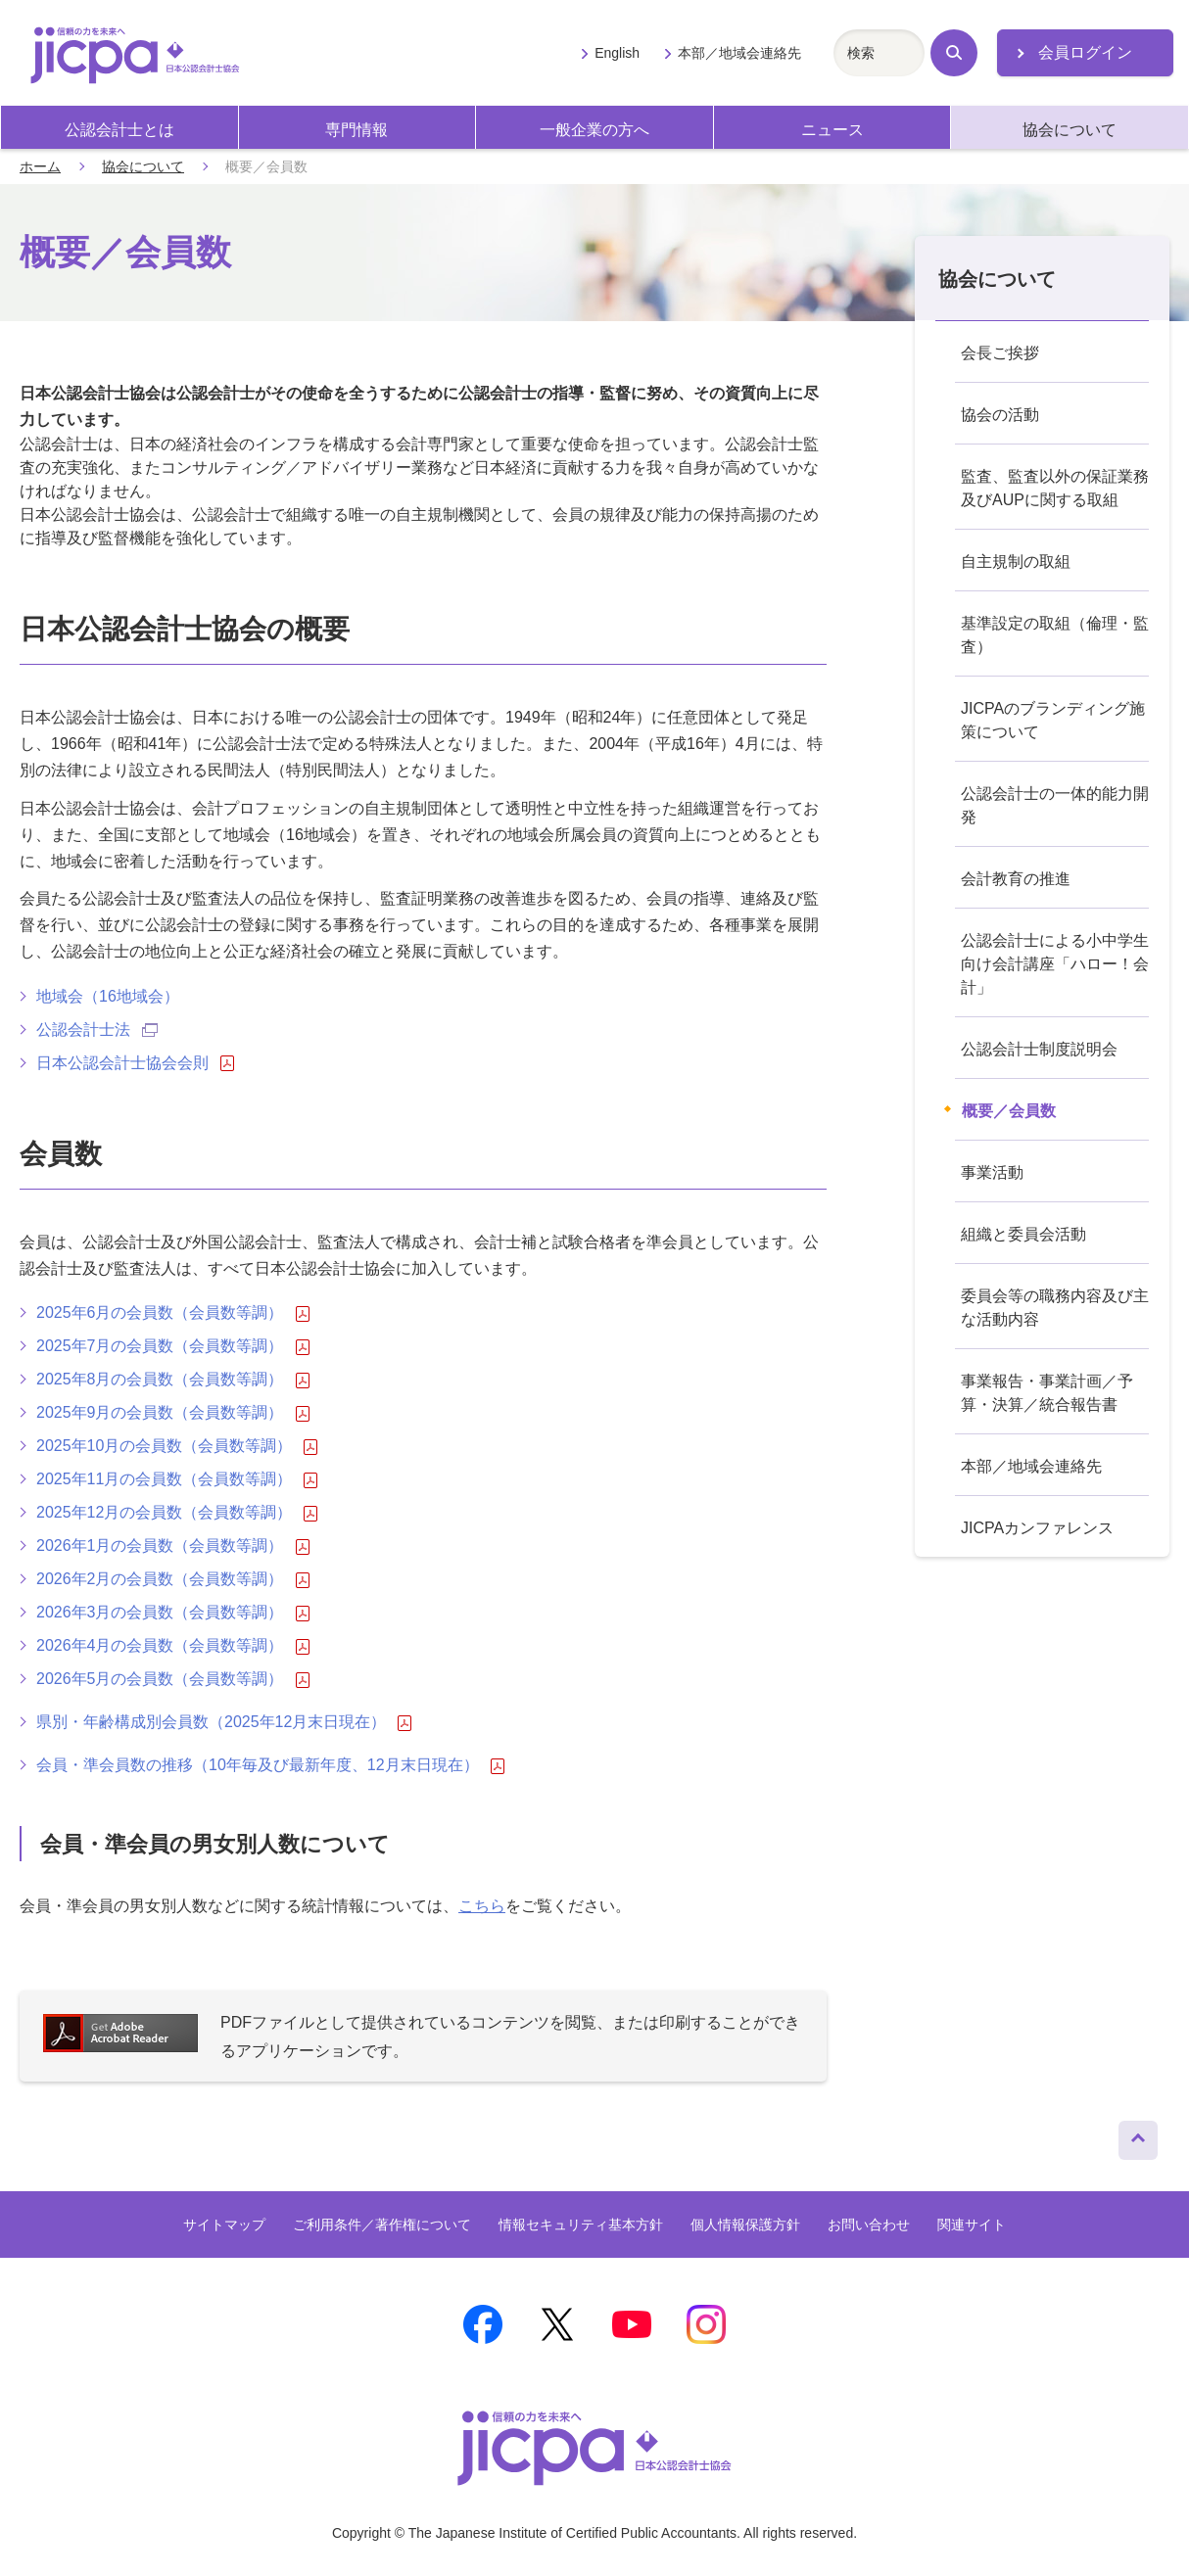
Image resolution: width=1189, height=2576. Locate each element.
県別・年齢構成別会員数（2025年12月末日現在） (223, 1722)
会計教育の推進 (1015, 878)
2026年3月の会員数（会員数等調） (172, 1612)
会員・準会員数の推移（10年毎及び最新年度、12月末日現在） (270, 1765)
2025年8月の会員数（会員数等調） (172, 1379)
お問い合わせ (869, 2224)
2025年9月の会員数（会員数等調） (172, 1413)
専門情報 (356, 129)
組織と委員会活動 (1023, 1234)
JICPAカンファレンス (1037, 1528)
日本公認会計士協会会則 (135, 1063)
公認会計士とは (119, 129)
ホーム (40, 166)
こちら (481, 1905)
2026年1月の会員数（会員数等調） (172, 1546)
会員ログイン (1085, 52)
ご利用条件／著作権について (382, 2224)
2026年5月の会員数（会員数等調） (172, 1679)
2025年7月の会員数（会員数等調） (172, 1346)
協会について (1070, 129)
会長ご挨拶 (1000, 353)
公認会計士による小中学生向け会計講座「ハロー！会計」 (1055, 964)
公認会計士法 (97, 1029)
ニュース (832, 129)
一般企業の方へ (594, 129)
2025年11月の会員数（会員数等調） (176, 1479)
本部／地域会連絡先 (739, 53)
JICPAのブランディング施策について (1053, 720)
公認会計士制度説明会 (1039, 1049)
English (617, 53)
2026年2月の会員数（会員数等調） (172, 1579)
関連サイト (971, 2224)
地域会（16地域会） (107, 996)
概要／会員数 (1009, 1110)
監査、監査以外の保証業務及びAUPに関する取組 (1055, 488)
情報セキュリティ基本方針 (581, 2224)
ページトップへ (1138, 2135)
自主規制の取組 (1015, 561)
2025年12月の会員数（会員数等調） (176, 1513)
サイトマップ (224, 2224)
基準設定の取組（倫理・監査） (1055, 635)
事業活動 (992, 1172)
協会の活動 (1000, 414)
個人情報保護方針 (745, 2224)
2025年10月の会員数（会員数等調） (176, 1446)
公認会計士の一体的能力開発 (1055, 805)
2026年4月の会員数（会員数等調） (172, 1646)
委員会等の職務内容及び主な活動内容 (1055, 1308)
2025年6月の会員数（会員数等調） (172, 1313)
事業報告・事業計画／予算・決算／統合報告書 (1047, 1393)
